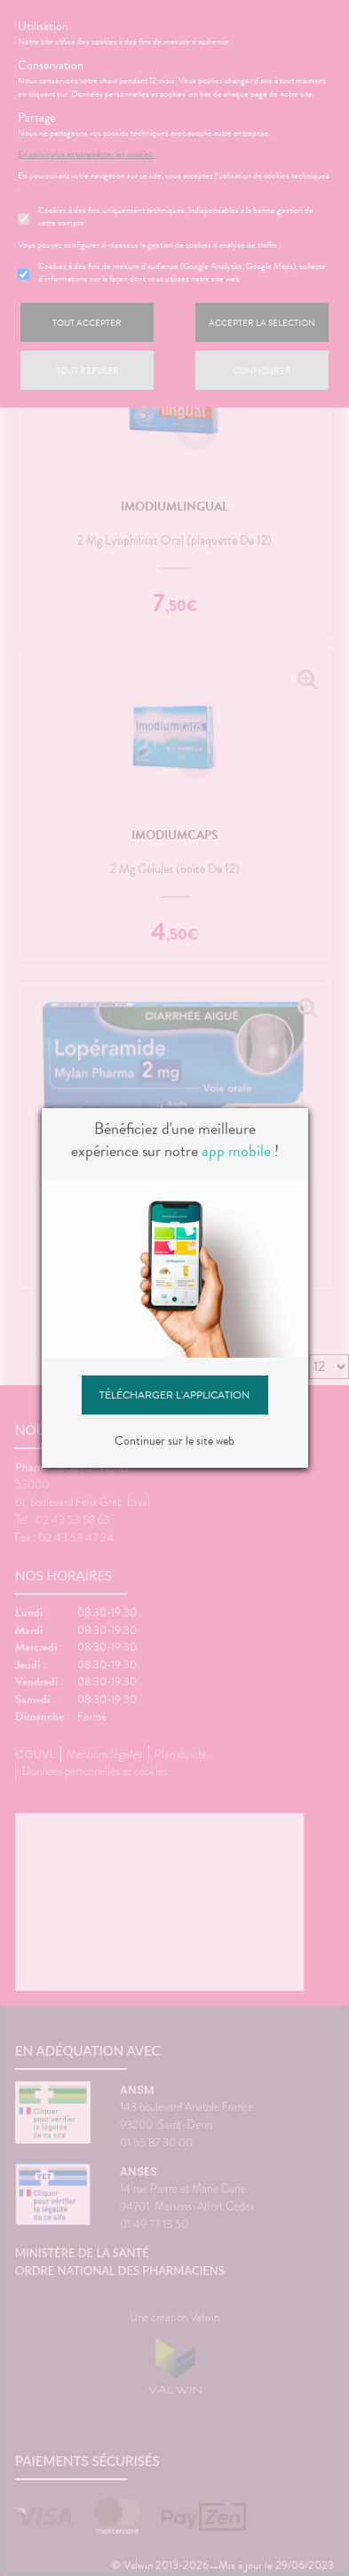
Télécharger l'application (174, 1395)
